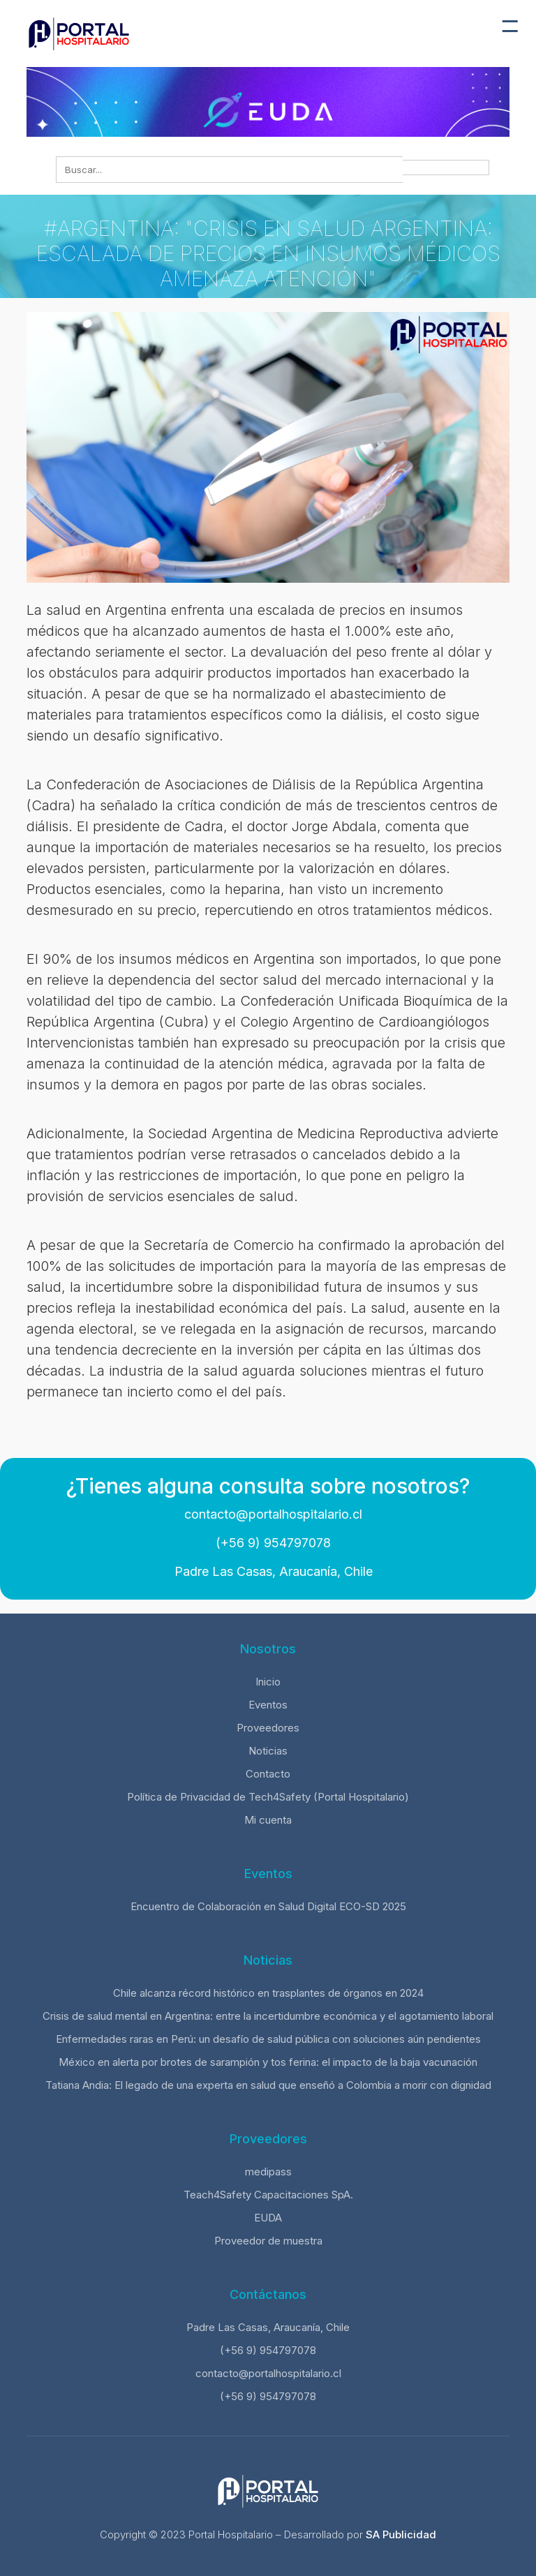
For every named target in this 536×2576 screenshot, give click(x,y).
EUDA (268, 2217)
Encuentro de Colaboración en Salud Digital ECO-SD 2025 (268, 1906)
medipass (268, 2171)
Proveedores (268, 1727)
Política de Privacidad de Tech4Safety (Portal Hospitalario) (268, 1796)
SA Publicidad (401, 2534)
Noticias (268, 1750)
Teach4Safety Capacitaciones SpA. (268, 2194)
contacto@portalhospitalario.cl (271, 1514)
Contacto (268, 1773)
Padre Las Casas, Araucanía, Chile (272, 1571)
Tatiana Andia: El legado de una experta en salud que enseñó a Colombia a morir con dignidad (268, 2085)
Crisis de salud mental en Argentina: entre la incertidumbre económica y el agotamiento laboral (268, 2016)
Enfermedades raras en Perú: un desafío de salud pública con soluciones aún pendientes (268, 2039)
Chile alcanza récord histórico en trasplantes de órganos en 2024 (268, 1993)
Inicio (268, 1681)
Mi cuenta (268, 1819)
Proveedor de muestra (268, 2240)
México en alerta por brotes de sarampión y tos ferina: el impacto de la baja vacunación (268, 2062)
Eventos (268, 1704)
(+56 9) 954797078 (271, 1542)
